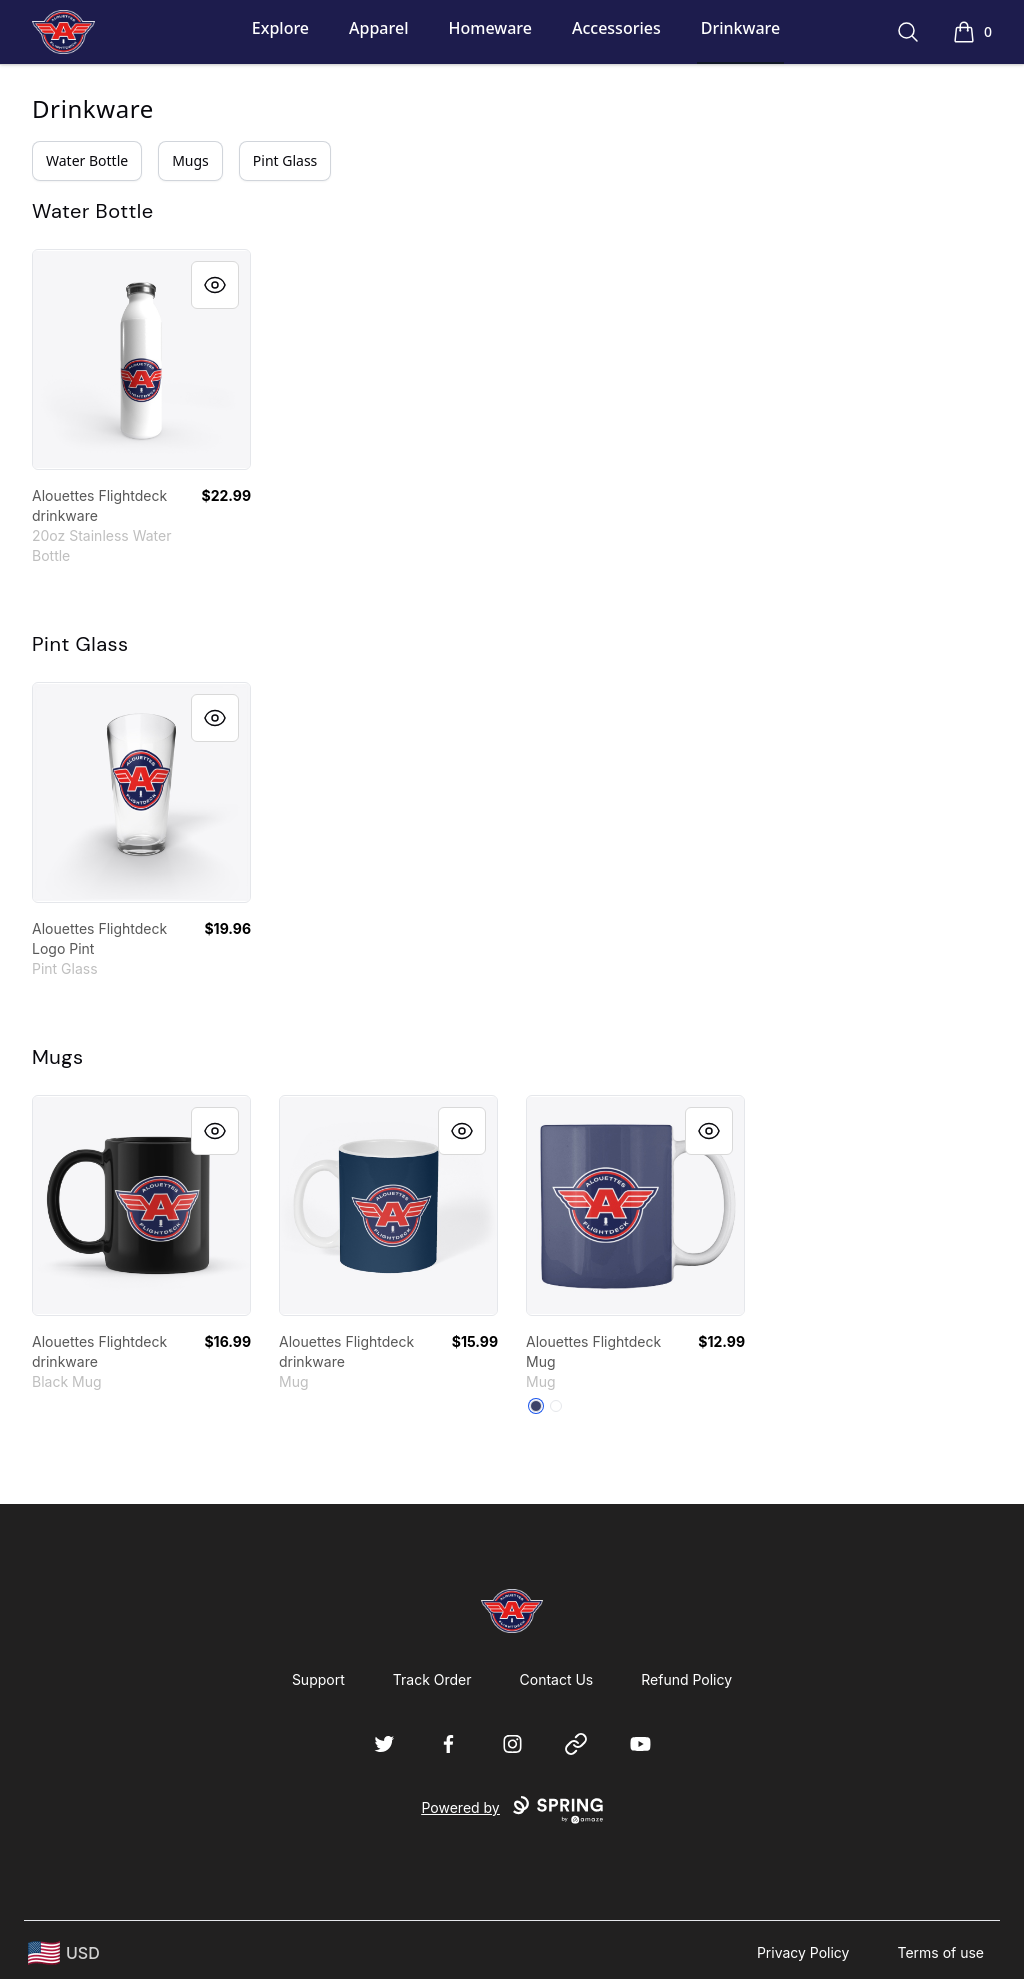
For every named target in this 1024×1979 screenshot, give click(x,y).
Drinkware (740, 28)
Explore (280, 28)
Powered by (511, 1810)
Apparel (378, 28)
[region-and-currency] (64, 1953)
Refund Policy (686, 1679)
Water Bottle (87, 160)
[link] (141, 359)
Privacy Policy (803, 1952)
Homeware (489, 28)
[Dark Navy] (536, 1406)
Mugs (190, 160)
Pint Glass (285, 160)
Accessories (616, 28)
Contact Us (557, 1679)
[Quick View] (215, 285)
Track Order (432, 1679)
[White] (556, 1406)
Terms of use (940, 1952)
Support (318, 1679)
